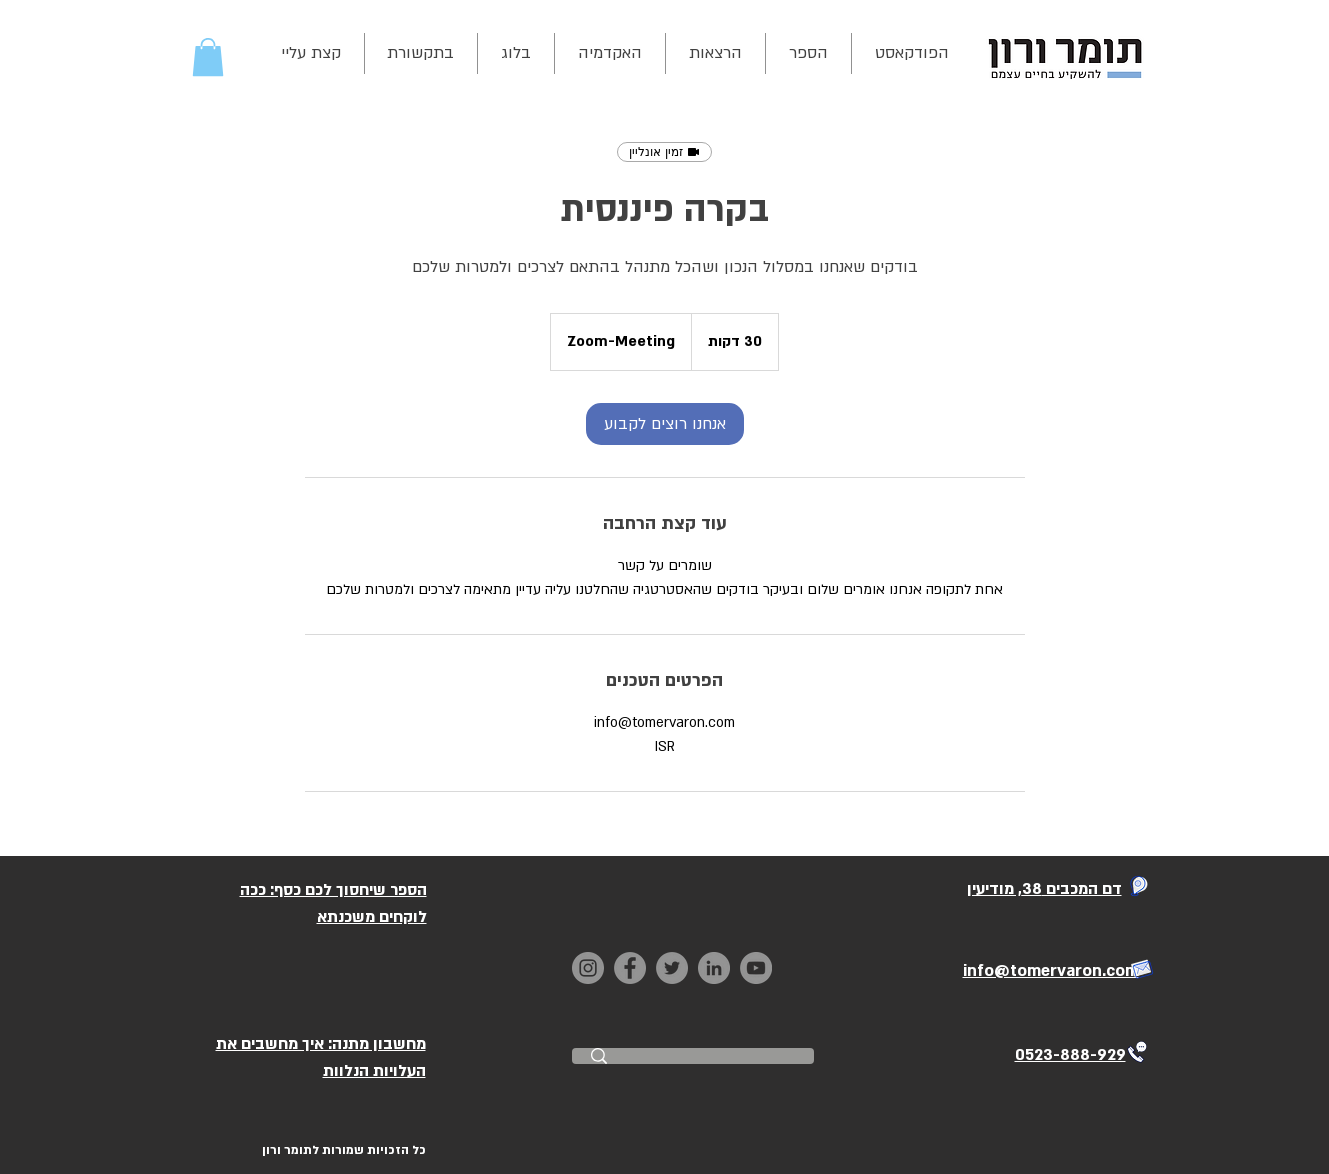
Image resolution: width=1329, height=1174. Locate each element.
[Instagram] (588, 968)
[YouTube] (756, 968)
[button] (208, 57)
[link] (665, 424)
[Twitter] (672, 968)
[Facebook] (630, 968)
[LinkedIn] (714, 968)
